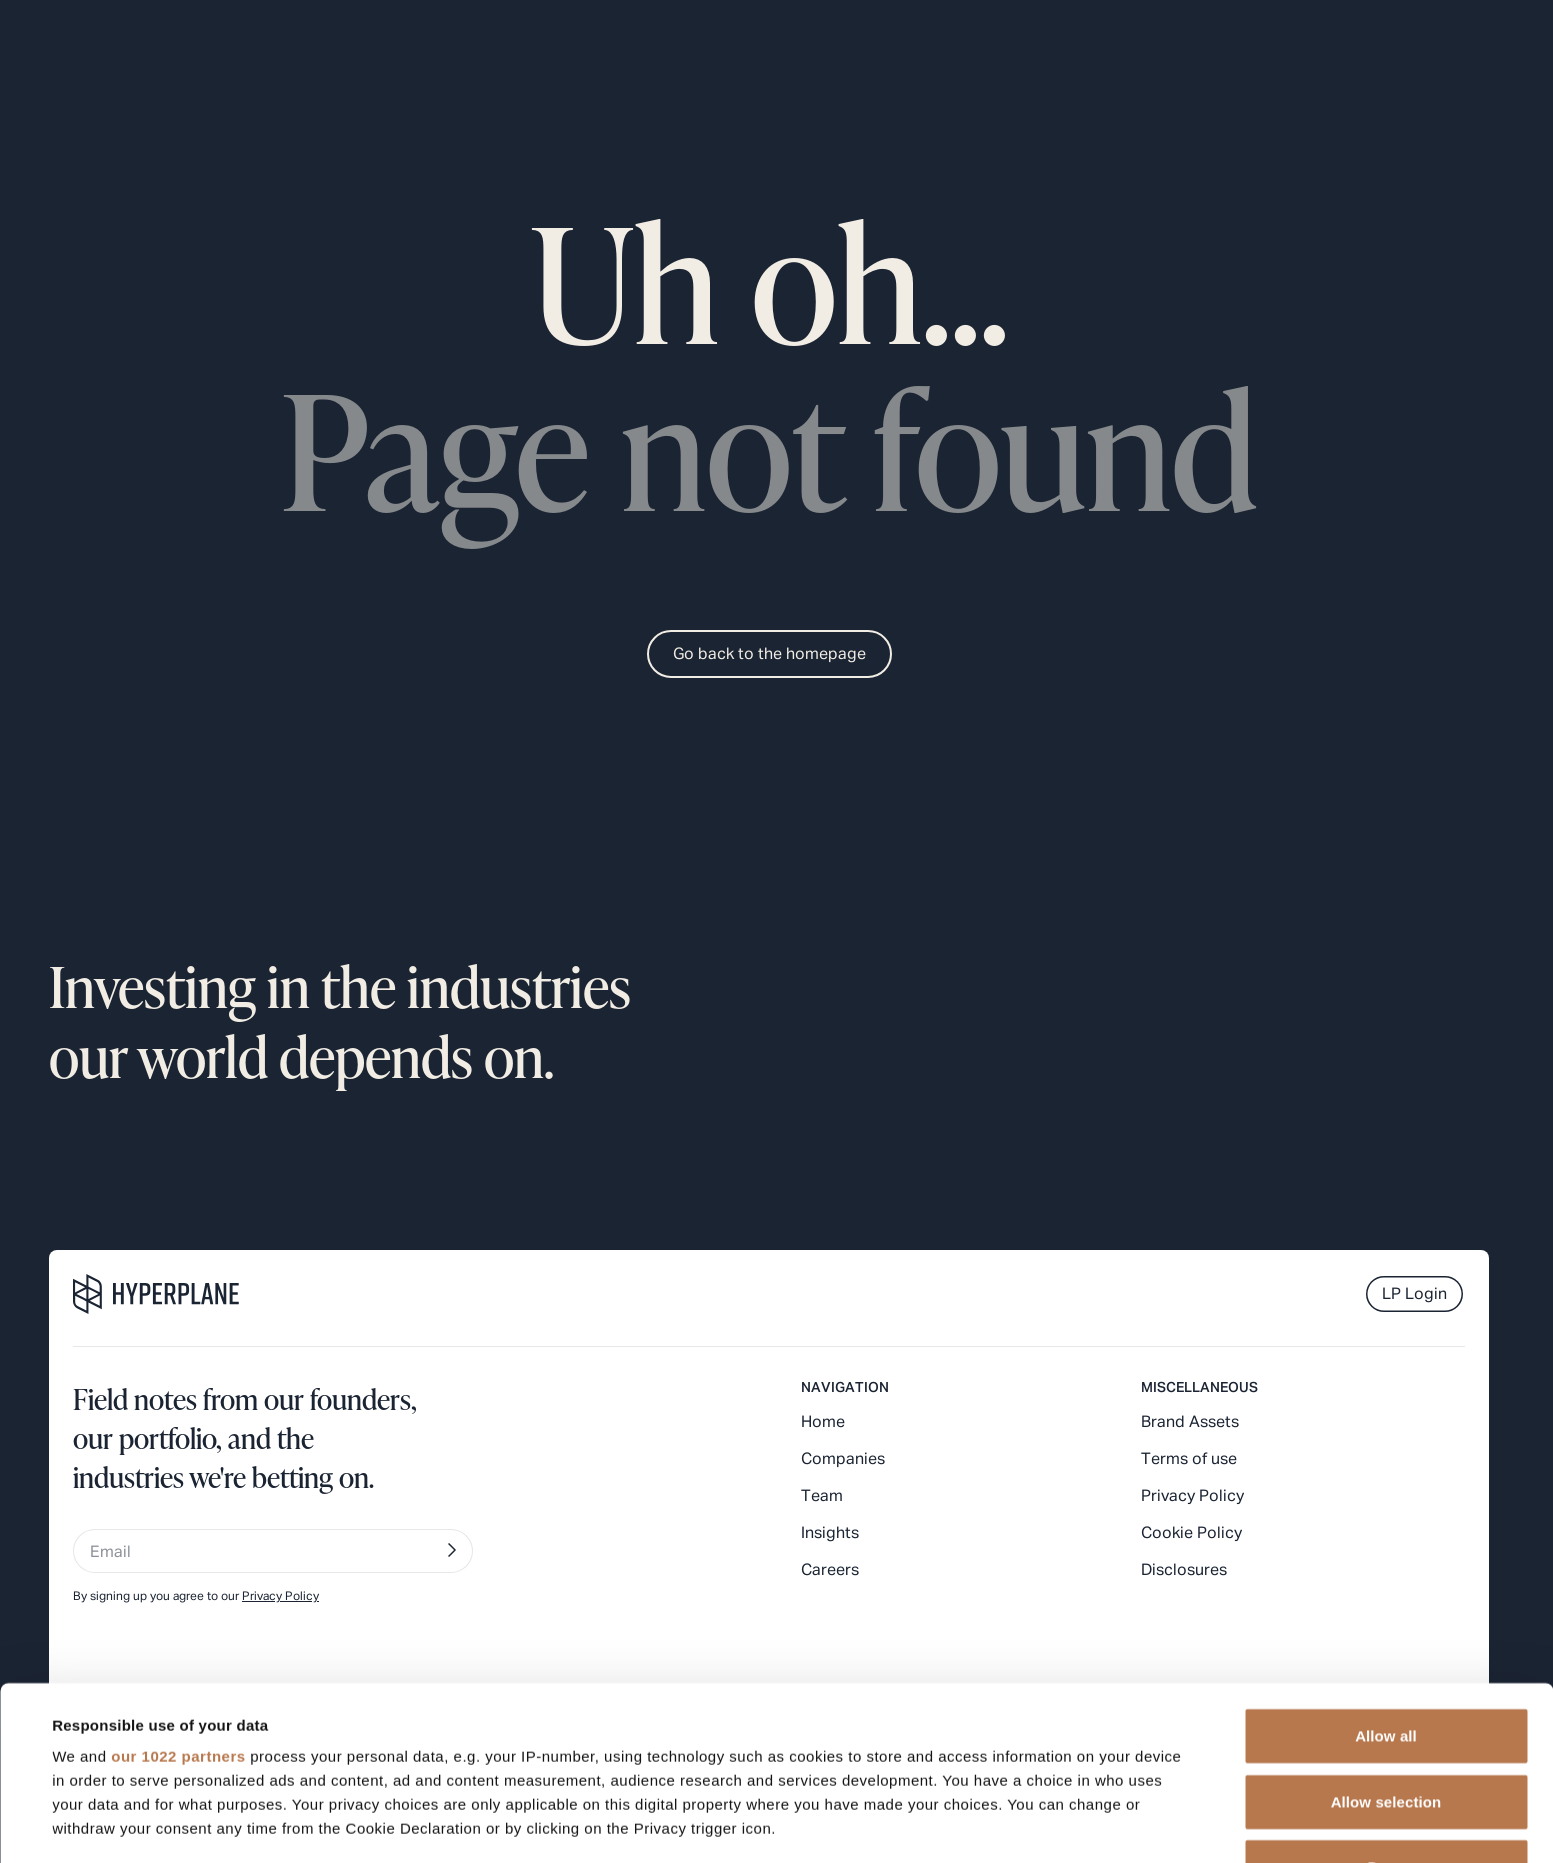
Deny (1385, 1704)
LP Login (1414, 1295)
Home (823, 1423)
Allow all (1386, 1573)
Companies (843, 1460)
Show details (839, 1823)
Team (822, 1497)
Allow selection (1386, 1638)
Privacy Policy (1192, 1497)
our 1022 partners (178, 1593)
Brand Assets (1190, 1423)
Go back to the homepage (769, 655)
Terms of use (1189, 1460)
